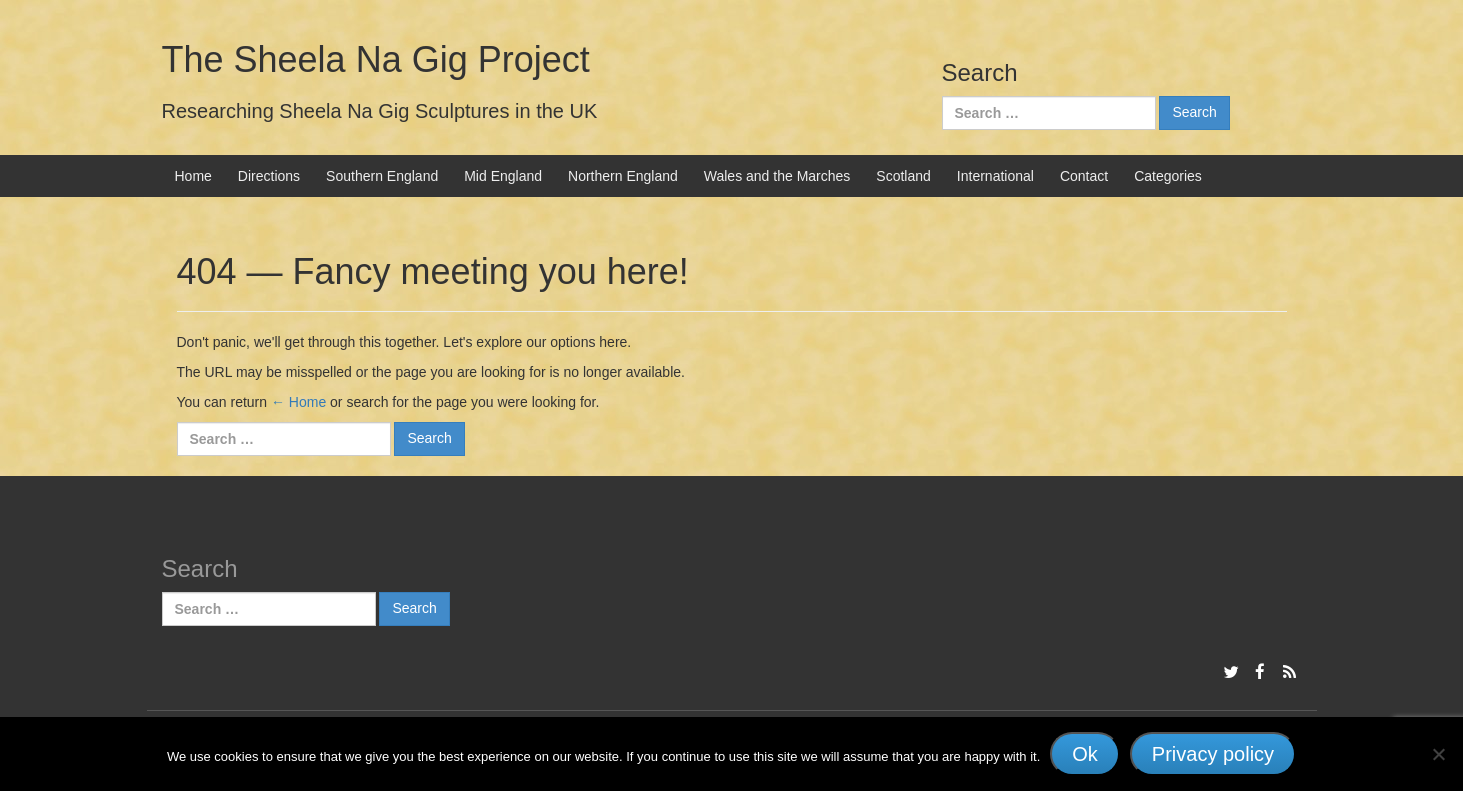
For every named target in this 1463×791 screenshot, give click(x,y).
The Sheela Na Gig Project (376, 59)
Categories (1168, 176)
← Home (298, 402)
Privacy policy (1213, 754)
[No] (1438, 754)
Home (193, 176)
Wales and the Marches (777, 176)
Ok (1085, 754)
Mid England (503, 176)
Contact (1084, 176)
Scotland (903, 176)
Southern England (382, 176)
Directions (269, 176)
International (995, 176)
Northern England (623, 176)
